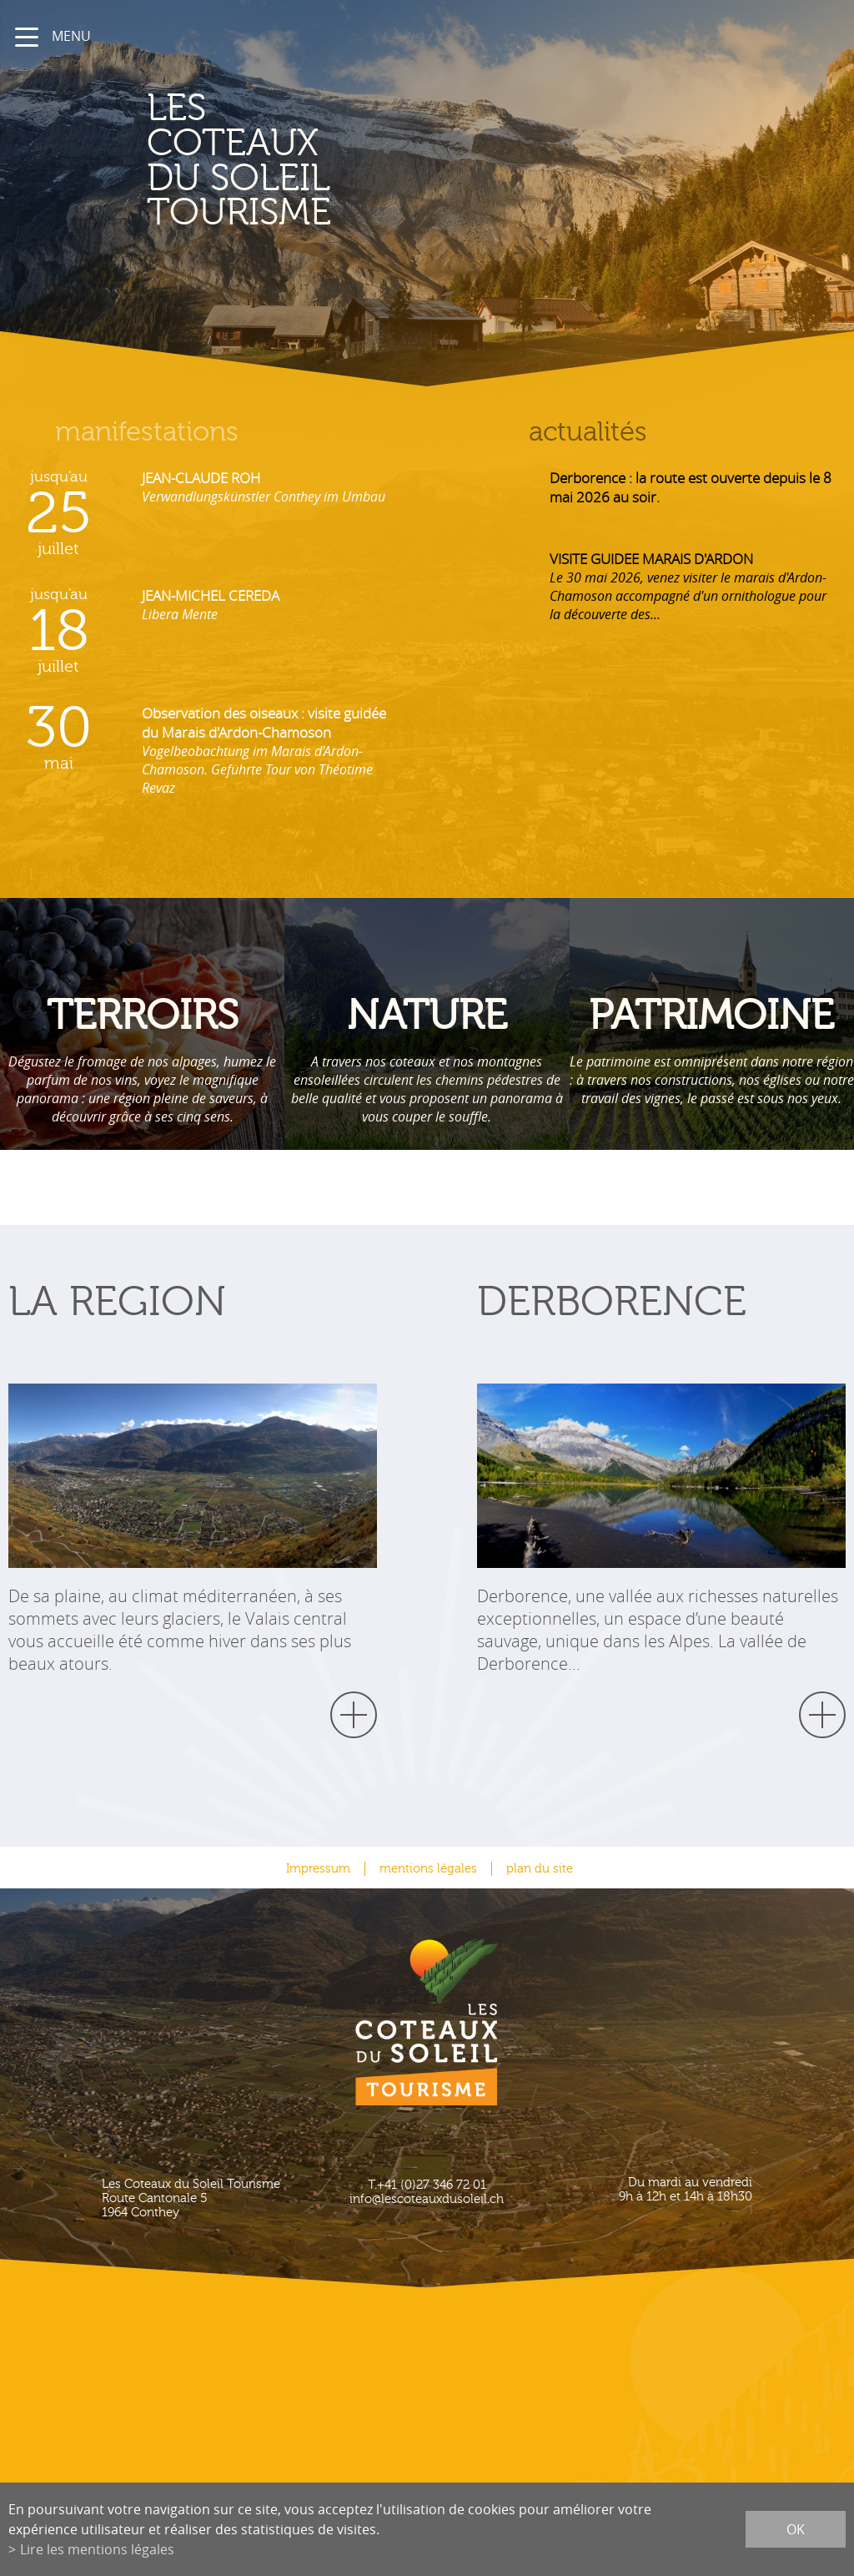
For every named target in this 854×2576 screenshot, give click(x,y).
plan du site (539, 1869)
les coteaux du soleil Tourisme (320, 160)
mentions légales (428, 1869)
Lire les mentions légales (97, 2549)
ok (795, 2529)
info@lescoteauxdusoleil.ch (426, 2199)
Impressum (318, 1869)
